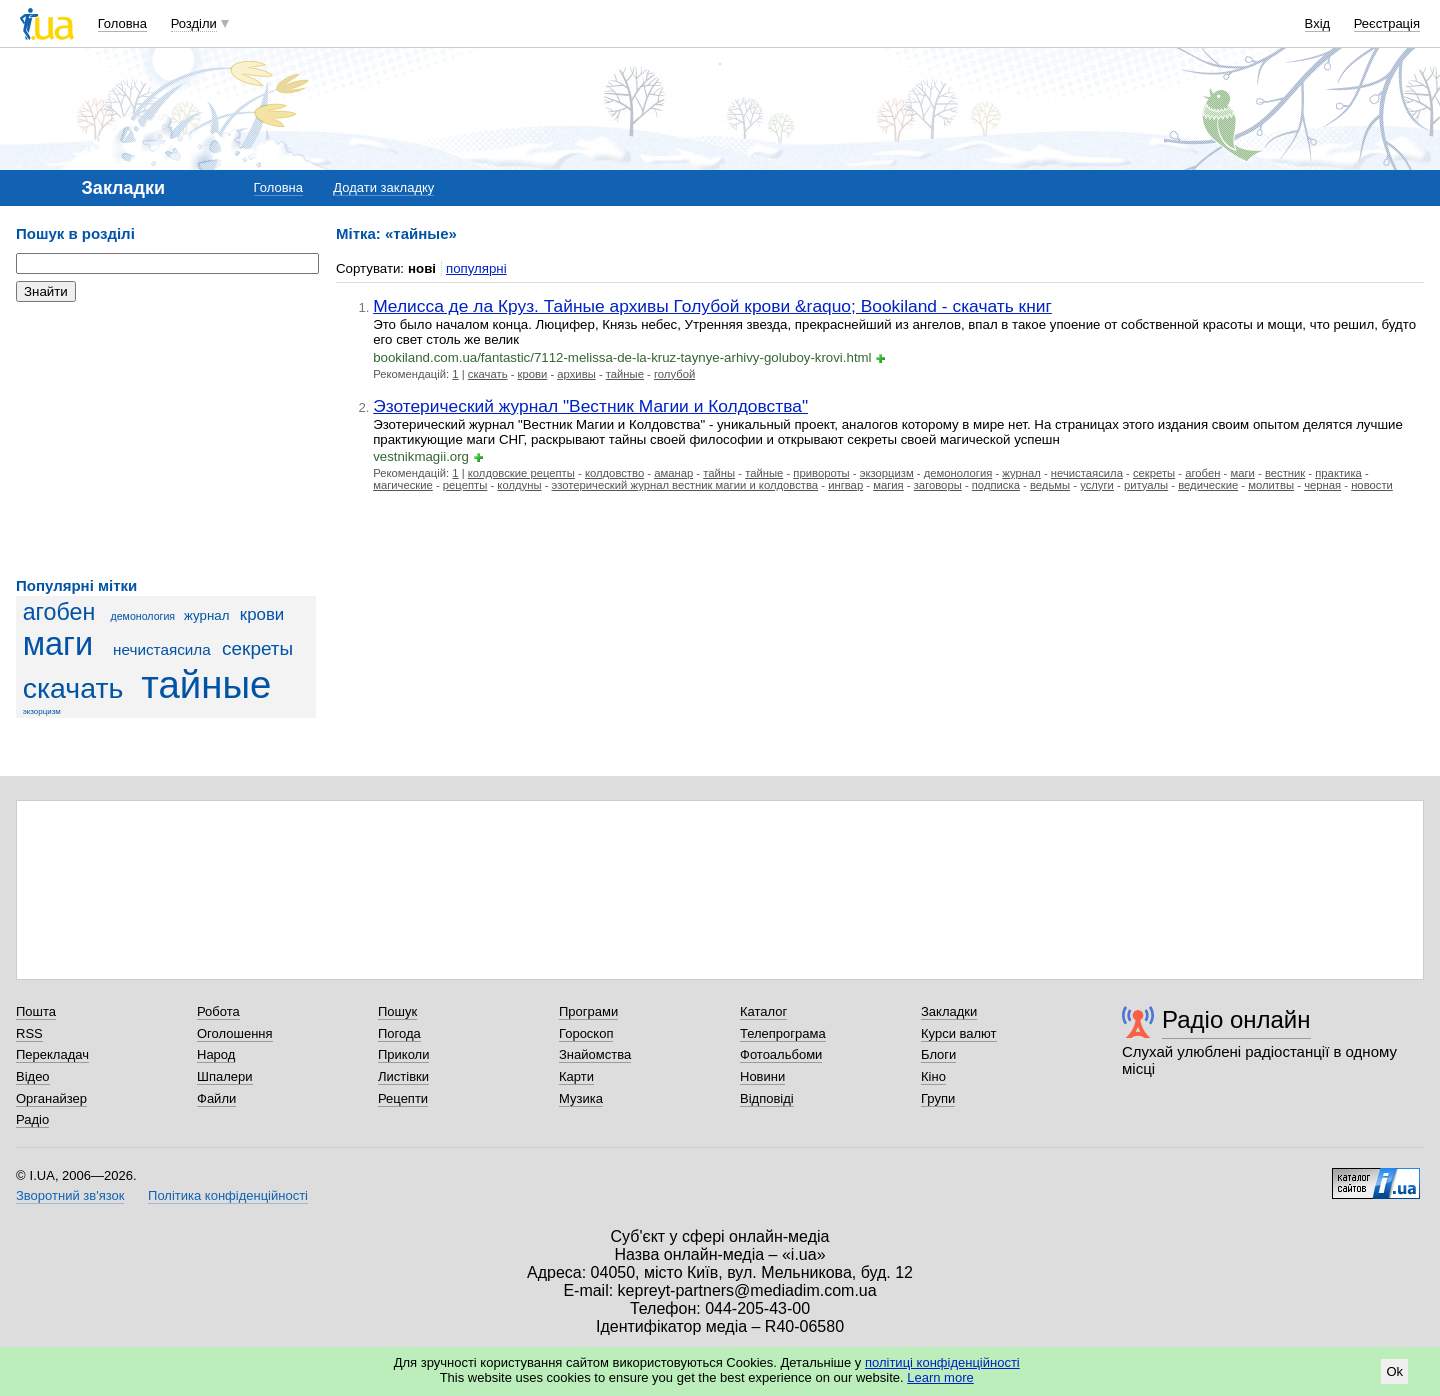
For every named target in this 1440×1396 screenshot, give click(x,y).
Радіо (32, 1119)
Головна (122, 23)
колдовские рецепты (521, 473)
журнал (206, 615)
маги (58, 644)
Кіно (933, 1076)
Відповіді (767, 1098)
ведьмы (1050, 485)
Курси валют (959, 1033)
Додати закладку (383, 187)
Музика (581, 1098)
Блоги (938, 1054)
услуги (1097, 485)
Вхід (1318, 23)
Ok (1394, 1371)
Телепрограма (783, 1033)
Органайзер (51, 1098)
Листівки (403, 1076)
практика (1338, 473)
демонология (143, 616)
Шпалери (225, 1076)
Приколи (403, 1054)
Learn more (940, 1377)
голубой (674, 374)
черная (1322, 485)
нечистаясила (162, 649)
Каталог (763, 1011)
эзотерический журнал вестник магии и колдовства (685, 485)
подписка (996, 485)
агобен (59, 612)
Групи (938, 1098)
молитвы (1271, 485)
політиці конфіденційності (942, 1362)
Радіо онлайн (1236, 1019)
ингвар (845, 485)
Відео (33, 1076)
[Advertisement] (166, 440)
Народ (216, 1054)
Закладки (949, 1011)
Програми (588, 1011)
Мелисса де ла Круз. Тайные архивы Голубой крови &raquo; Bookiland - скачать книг (712, 306)
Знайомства (595, 1054)
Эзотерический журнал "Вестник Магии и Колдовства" (590, 406)
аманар (673, 473)
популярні (476, 268)
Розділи (194, 23)
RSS (29, 1033)
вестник (1285, 473)
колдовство (614, 473)
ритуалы (1146, 485)
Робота (218, 1011)
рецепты (465, 485)
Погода (399, 1033)
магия (888, 485)
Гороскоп (586, 1033)
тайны (719, 473)
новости (1372, 485)
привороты (821, 473)
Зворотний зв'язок (70, 1195)
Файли (216, 1098)
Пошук (397, 1011)
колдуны (519, 485)
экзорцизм (42, 711)
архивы (576, 374)
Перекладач (52, 1054)
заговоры (938, 485)
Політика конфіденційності (228, 1195)
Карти (576, 1076)
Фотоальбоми (781, 1054)
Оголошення (235, 1033)
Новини (762, 1076)
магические (403, 485)
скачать (73, 688)
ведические (1208, 485)
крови (262, 614)
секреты (257, 648)
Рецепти (403, 1098)
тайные (206, 684)
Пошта (36, 1011)
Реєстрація (1387, 23)
